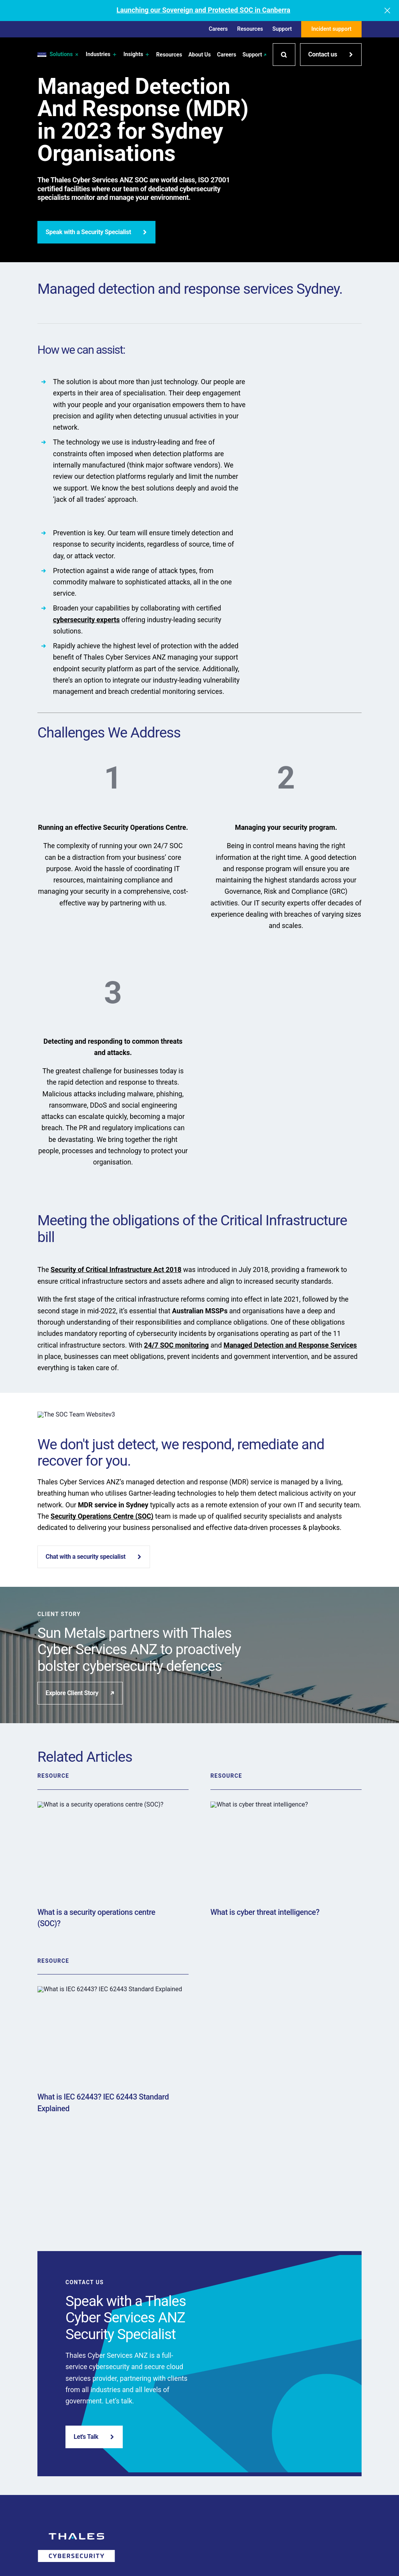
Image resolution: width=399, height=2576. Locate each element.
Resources (250, 29)
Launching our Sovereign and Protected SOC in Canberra (203, 10)
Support (282, 29)
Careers (218, 29)
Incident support (331, 29)
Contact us (330, 54)
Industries (101, 54)
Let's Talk (94, 2436)
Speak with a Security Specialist (96, 232)
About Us (199, 54)
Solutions (64, 54)
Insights (137, 54)
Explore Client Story (80, 1693)
